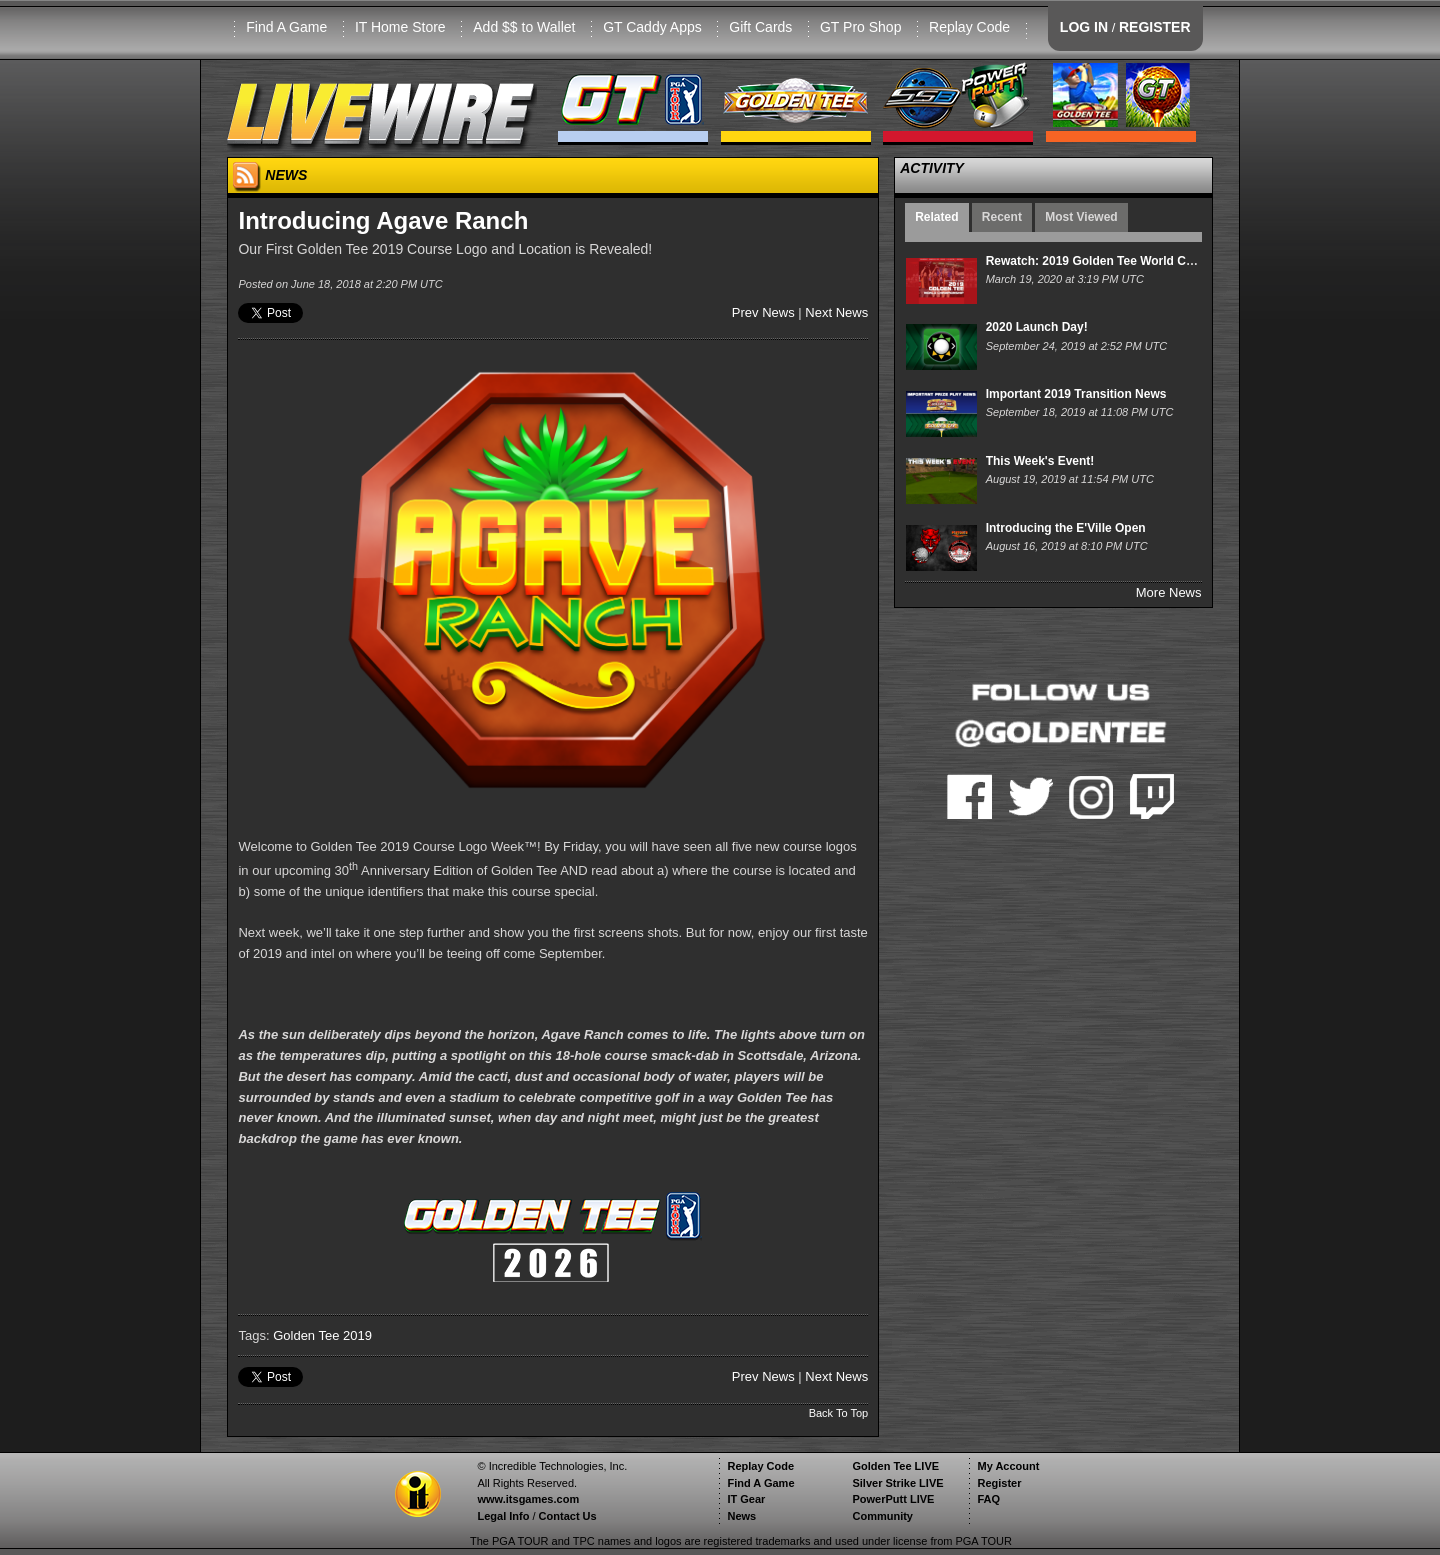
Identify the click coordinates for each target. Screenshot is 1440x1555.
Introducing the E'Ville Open (1066, 528)
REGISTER (1155, 27)
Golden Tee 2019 (322, 1335)
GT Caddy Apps (652, 27)
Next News (836, 312)
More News (1169, 592)
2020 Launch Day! (1037, 327)
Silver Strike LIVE (897, 1483)
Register (999, 1483)
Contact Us (568, 1516)
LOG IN (1084, 27)
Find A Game (286, 27)
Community (882, 1516)
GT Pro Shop (860, 27)
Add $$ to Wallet (524, 27)
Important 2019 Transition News (1076, 394)
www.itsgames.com (528, 1499)
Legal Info (503, 1516)
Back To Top (839, 1413)
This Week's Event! (1040, 461)
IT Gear (746, 1499)
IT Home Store (400, 27)
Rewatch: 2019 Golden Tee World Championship (1123, 261)
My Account (1008, 1466)
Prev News (763, 312)
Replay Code (969, 27)
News (741, 1516)
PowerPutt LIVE (893, 1499)
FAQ (988, 1499)
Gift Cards (760, 27)
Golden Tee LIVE (895, 1466)
